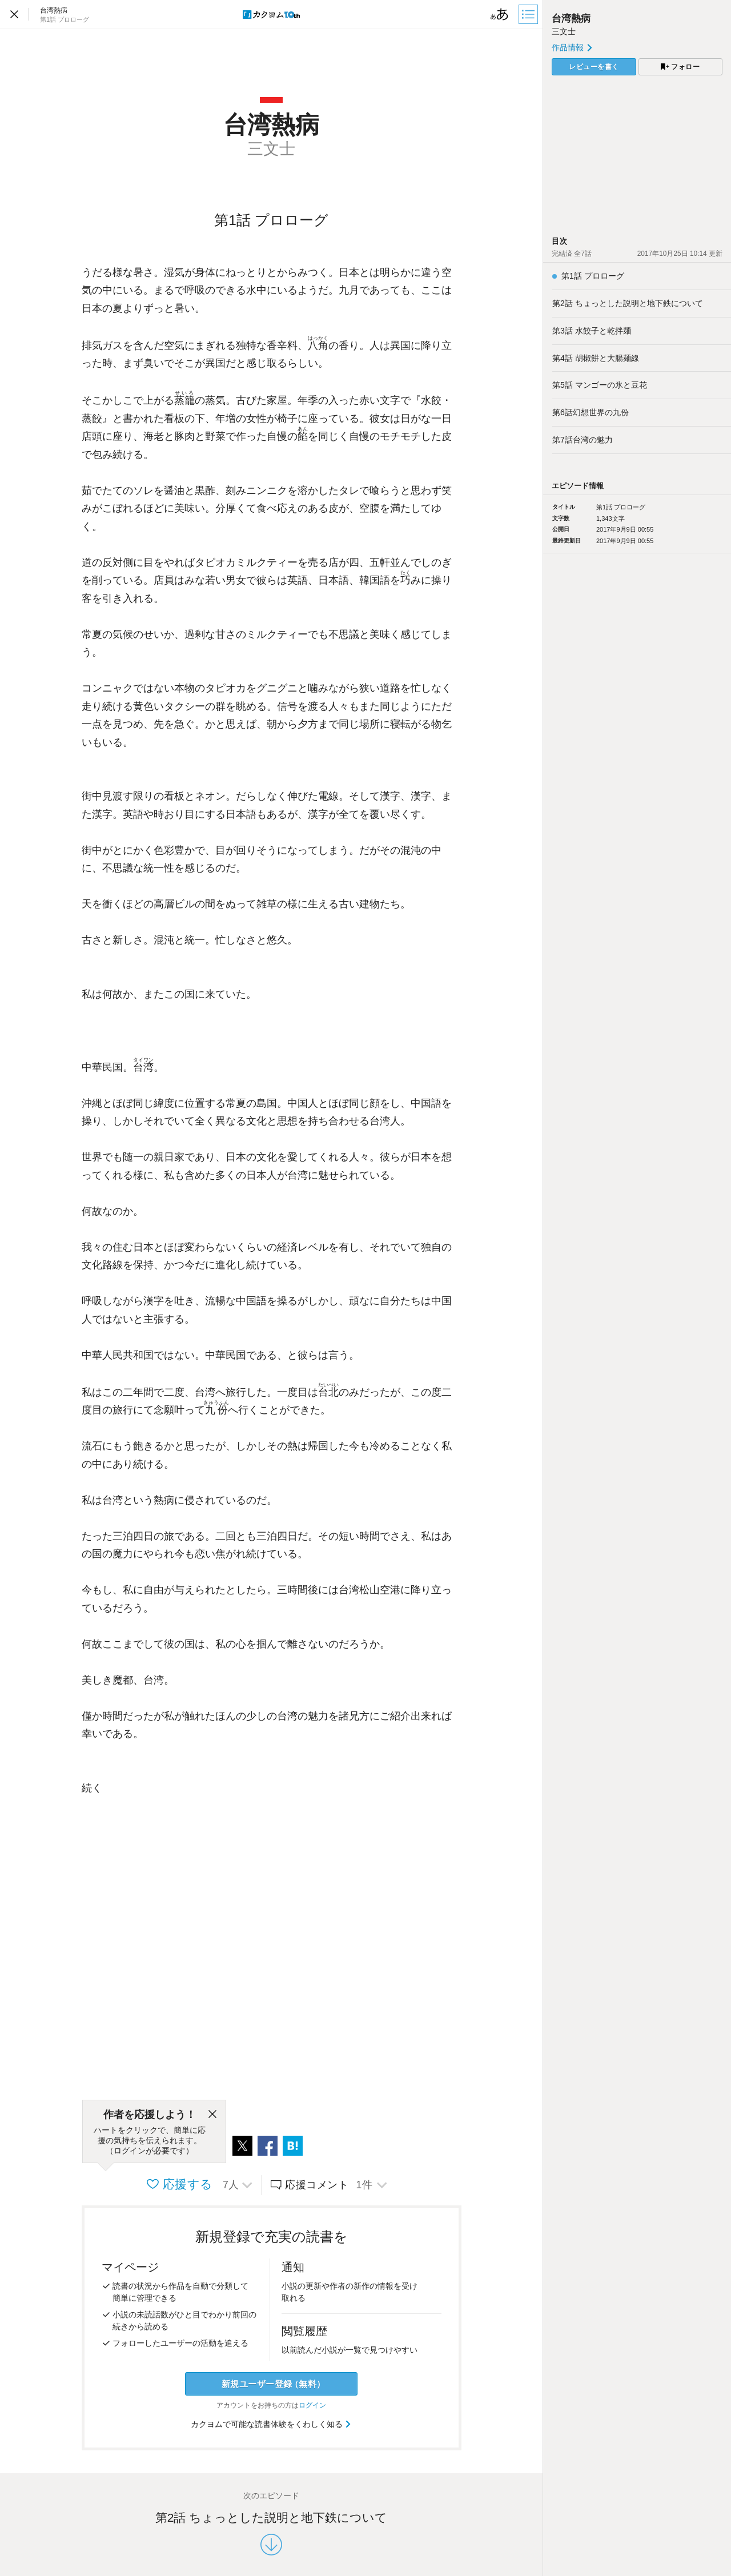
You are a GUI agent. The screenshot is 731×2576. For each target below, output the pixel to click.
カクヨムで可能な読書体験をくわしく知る (271, 2424)
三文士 (564, 31)
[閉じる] (212, 2114)
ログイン (312, 2405)
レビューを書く (594, 67)
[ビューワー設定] (499, 14)
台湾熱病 (571, 18)
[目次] (529, 14)
